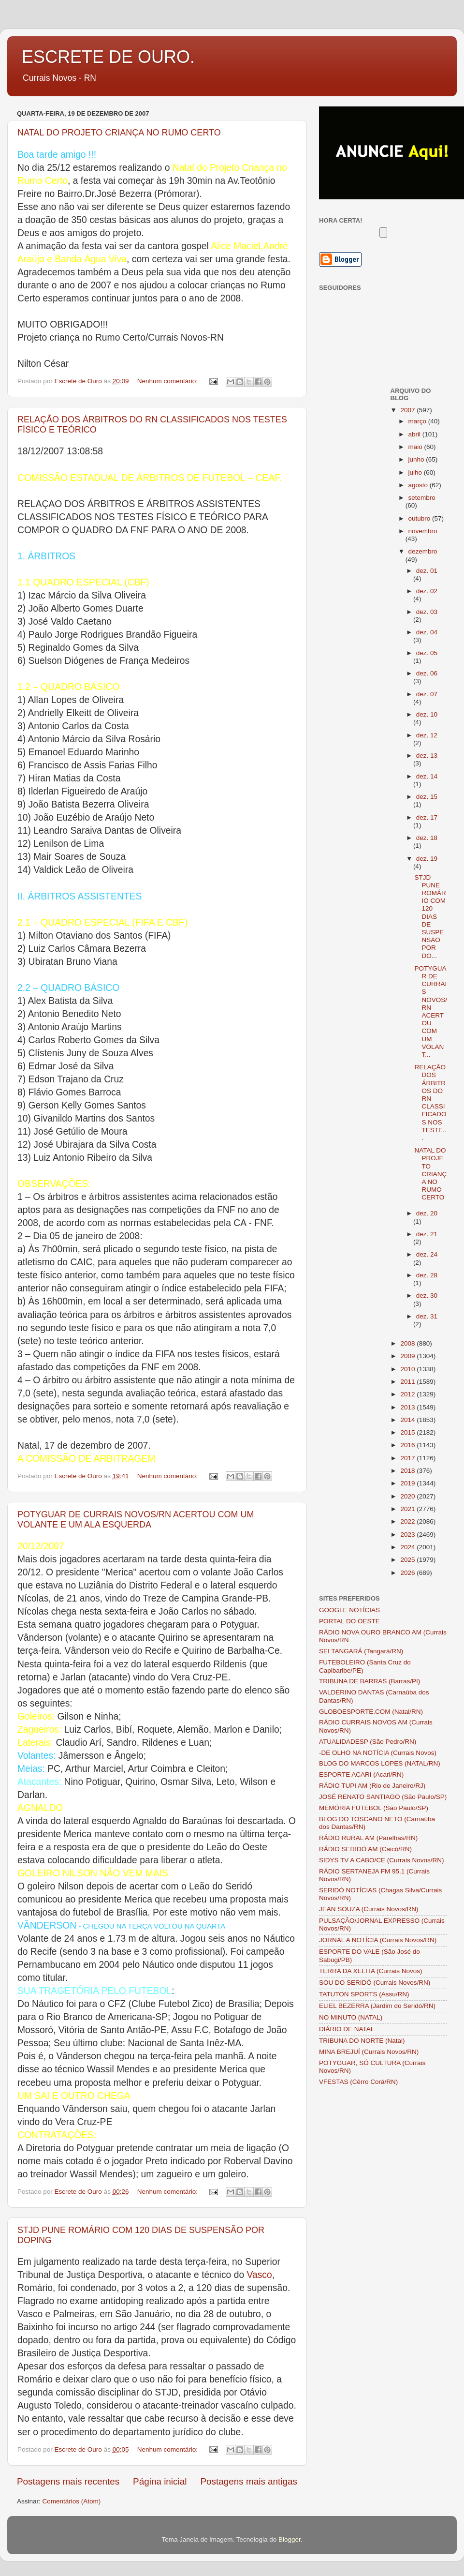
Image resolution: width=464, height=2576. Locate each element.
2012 (408, 1394)
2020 (408, 1496)
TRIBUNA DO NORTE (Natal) (362, 2040)
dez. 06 (426, 673)
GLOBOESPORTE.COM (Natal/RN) (371, 1711)
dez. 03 (426, 611)
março (418, 421)
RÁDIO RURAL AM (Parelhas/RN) (368, 1838)
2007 (408, 410)
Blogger (289, 2539)
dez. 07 (426, 694)
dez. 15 (426, 796)
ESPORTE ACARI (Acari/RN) (361, 1774)
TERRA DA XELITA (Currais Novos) (370, 1971)
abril (415, 434)
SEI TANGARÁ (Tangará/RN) (361, 1651)
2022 (408, 1521)
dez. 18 (426, 837)
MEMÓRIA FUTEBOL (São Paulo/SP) (373, 1808)
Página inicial (160, 2481)
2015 (408, 1432)
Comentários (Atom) (72, 2501)
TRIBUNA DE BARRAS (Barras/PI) (369, 1681)
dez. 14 (426, 776)
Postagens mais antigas (248, 2481)
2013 (408, 1407)
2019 (408, 1483)
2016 (408, 1445)
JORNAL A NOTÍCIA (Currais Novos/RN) (377, 1940)
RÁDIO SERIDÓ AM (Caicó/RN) (365, 1849)
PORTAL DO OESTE (349, 1621)
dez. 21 (426, 1234)
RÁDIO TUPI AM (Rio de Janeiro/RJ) (372, 1785)
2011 (408, 1381)
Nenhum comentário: (168, 381)
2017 (408, 1458)
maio (416, 446)
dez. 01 (426, 570)
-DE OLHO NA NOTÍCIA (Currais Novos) (377, 1752)
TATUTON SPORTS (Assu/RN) (364, 1994)
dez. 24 (426, 1254)
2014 (408, 1419)
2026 (408, 1572)
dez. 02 (426, 591)
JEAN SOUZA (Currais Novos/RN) (369, 1909)
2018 (408, 1470)
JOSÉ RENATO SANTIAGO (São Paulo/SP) (383, 1796)
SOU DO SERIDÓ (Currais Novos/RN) (374, 1982)
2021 (408, 1509)
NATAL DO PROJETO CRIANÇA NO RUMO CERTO (119, 132)
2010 (408, 1369)
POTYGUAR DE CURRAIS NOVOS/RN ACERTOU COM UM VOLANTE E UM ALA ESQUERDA (135, 1519)
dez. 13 (426, 755)
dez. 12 (426, 735)
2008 (408, 1343)
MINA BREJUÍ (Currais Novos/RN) (369, 2051)
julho (416, 472)
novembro (422, 531)
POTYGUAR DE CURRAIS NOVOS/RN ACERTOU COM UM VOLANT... (430, 1011)
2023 (408, 1534)
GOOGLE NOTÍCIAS (349, 1610)
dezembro (422, 551)
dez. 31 (426, 1316)
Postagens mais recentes (68, 2481)
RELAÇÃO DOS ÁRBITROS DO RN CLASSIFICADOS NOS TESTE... (430, 1102)
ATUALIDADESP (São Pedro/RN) (367, 1741)
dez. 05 (426, 653)
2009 (408, 1356)
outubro (420, 518)
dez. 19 (426, 858)
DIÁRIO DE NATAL (346, 2029)
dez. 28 (426, 1275)
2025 (408, 1559)
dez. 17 (426, 817)
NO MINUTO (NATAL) (350, 2017)
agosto (419, 485)
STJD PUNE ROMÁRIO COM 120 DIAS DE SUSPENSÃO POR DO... (430, 916)
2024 (408, 1547)
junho (417, 459)
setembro (421, 497)
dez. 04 (426, 632)
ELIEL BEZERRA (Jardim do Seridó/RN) (377, 2005)
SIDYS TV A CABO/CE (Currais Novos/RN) (381, 1860)
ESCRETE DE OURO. (108, 57)
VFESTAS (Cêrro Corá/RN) (358, 2081)
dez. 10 (426, 714)
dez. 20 (426, 1213)
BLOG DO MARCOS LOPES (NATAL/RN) (379, 1763)
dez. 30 (426, 1295)
